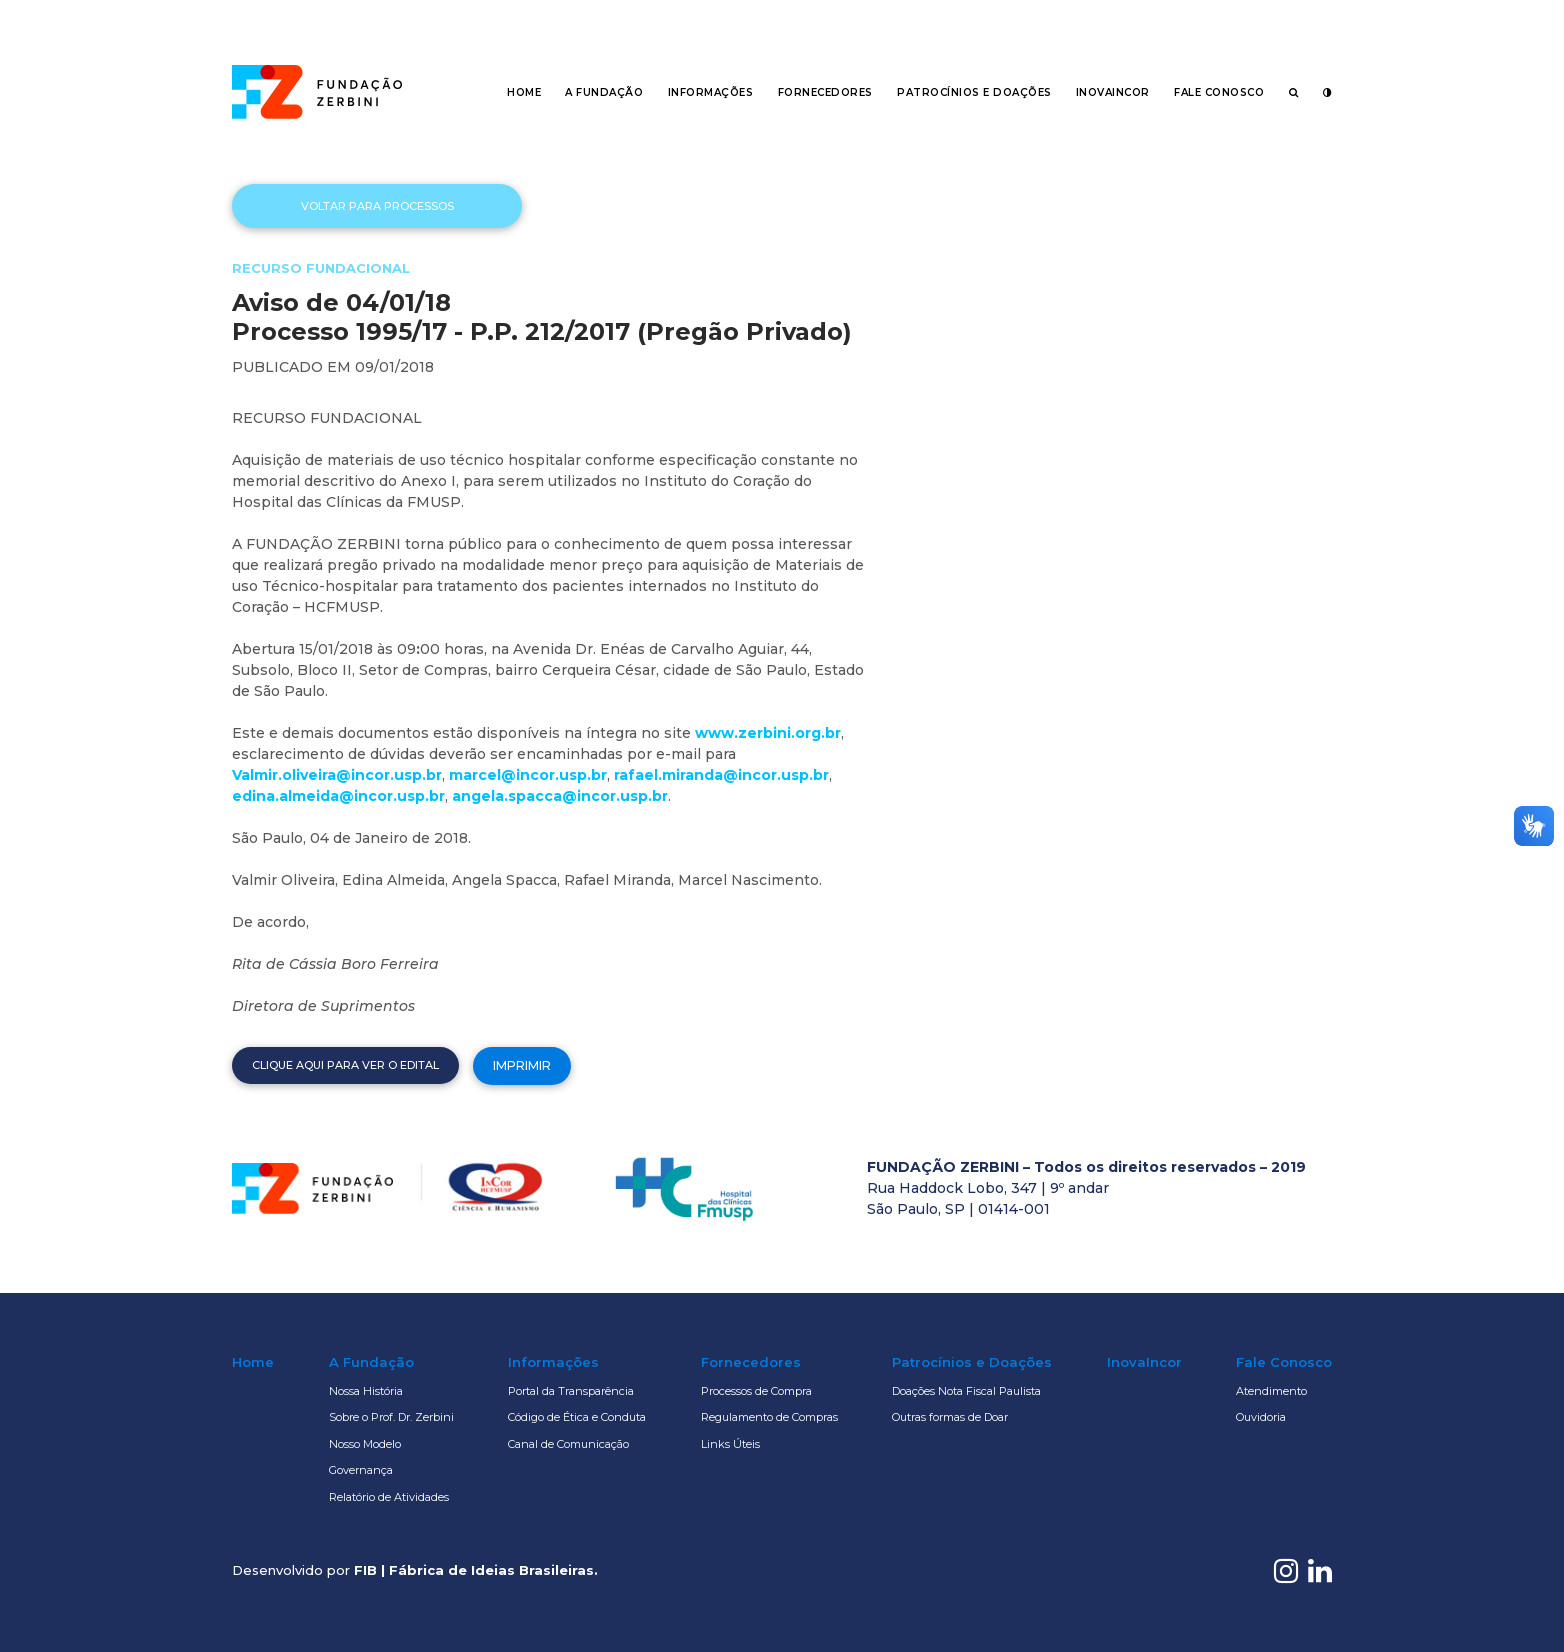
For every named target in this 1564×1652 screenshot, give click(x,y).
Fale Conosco (1219, 92)
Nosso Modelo (365, 1444)
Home (524, 92)
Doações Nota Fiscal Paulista (966, 1391)
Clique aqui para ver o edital (345, 1065)
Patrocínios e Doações (974, 92)
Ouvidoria (1261, 1417)
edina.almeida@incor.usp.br (338, 796)
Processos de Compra (756, 1391)
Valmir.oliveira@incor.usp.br (337, 775)
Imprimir (522, 1065)
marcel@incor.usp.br (528, 775)
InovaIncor (1113, 92)
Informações (711, 92)
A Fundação (604, 92)
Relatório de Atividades (389, 1497)
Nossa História (366, 1391)
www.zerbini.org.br (768, 733)
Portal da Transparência (571, 1391)
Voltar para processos (377, 206)
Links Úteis (730, 1444)
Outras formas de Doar (950, 1417)
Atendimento (1271, 1391)
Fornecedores (825, 92)
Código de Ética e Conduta (577, 1417)
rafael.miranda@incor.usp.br (721, 775)
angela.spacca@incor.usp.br (560, 796)
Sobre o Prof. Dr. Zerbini (391, 1417)
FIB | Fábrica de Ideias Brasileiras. (476, 1570)
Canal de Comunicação (568, 1444)
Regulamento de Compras (769, 1417)
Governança (361, 1470)
